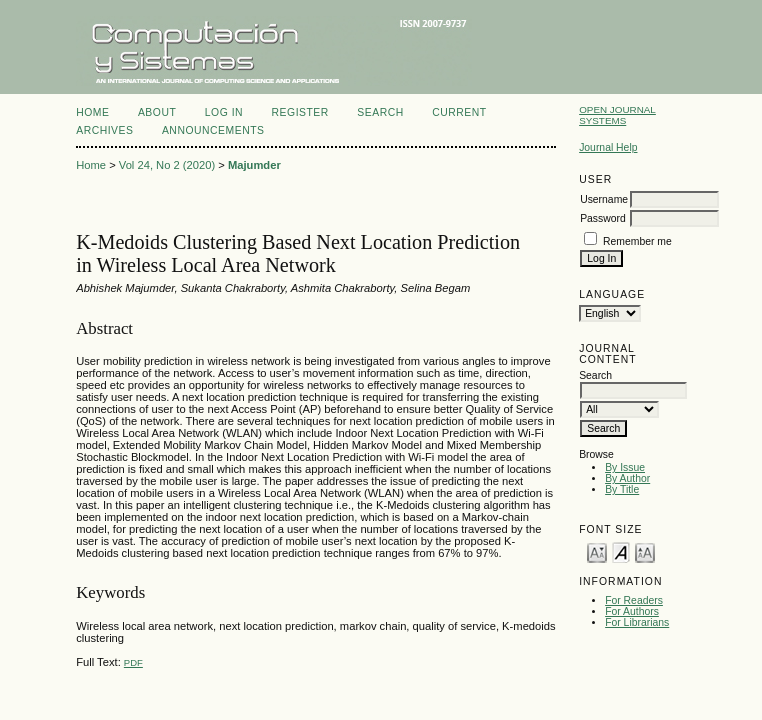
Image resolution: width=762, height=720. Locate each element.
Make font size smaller (597, 551)
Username (604, 199)
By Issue (625, 467)
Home (92, 112)
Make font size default (621, 551)
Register (300, 112)
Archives (104, 130)
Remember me (637, 241)
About (157, 112)
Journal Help (608, 147)
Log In (224, 112)
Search (380, 112)
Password (603, 218)
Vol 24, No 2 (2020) (167, 165)
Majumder (254, 165)
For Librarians (637, 622)
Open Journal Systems (617, 115)
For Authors (632, 611)
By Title (622, 489)
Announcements (213, 130)
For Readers (634, 600)
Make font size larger (645, 551)
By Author (627, 478)
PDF (133, 662)
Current (459, 112)
